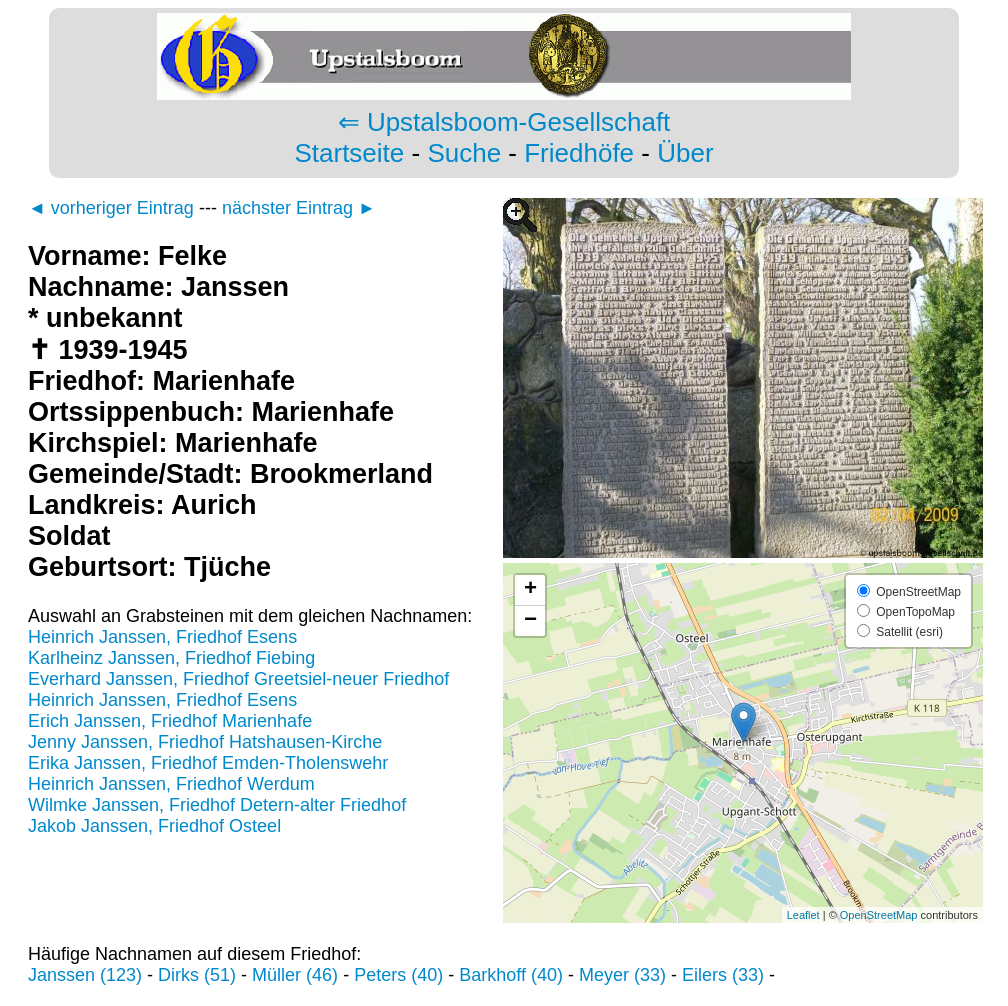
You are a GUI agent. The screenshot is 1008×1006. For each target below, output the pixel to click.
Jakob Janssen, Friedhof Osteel (154, 826)
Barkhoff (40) (511, 975)
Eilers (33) (723, 975)
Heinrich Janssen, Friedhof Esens (162, 637)
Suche (464, 153)
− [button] (530, 621)
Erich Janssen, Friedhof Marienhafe (170, 721)
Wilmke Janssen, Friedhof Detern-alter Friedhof (217, 805)
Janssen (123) (85, 975)
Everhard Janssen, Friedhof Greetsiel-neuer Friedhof (238, 679)
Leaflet (803, 915)
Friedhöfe (579, 153)
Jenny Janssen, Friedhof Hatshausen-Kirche (205, 742)
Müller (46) (295, 975)
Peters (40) (398, 975)
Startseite (349, 153)
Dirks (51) (197, 975)
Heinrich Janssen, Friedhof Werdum (171, 784)
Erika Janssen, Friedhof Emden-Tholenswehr (208, 763)
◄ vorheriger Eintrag (111, 208)
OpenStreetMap (879, 915)
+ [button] (530, 590)
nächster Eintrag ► (299, 208)
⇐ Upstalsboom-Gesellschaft (504, 122)
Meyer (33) (622, 975)
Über (685, 153)
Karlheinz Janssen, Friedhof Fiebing (171, 658)
